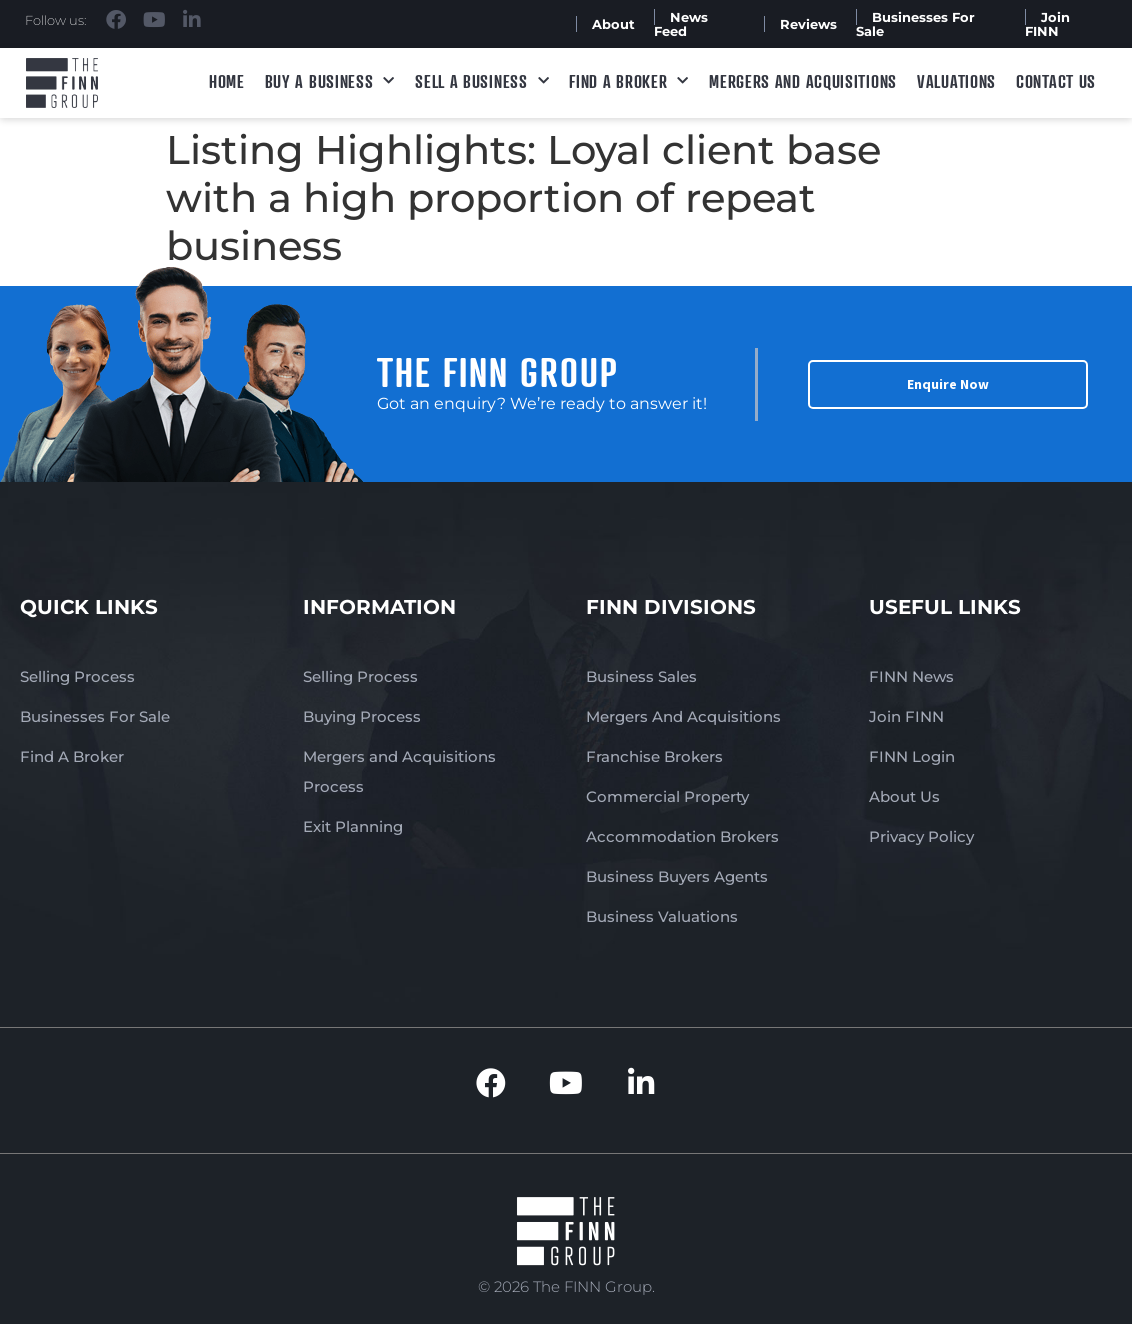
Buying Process (362, 716)
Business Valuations (662, 916)
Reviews (808, 24)
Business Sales (641, 676)
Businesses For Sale (915, 24)
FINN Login (912, 756)
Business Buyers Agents (677, 876)
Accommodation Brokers (682, 836)
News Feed (681, 24)
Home (227, 81)
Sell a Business (482, 81)
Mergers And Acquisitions (683, 716)
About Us (904, 796)
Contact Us (1056, 81)
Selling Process (77, 676)
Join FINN (1047, 24)
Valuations (956, 81)
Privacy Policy (921, 836)
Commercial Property (667, 796)
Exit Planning (353, 826)
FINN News (911, 676)
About (613, 24)
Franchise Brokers (654, 756)
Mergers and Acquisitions (803, 81)
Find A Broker (629, 81)
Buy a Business (330, 81)
